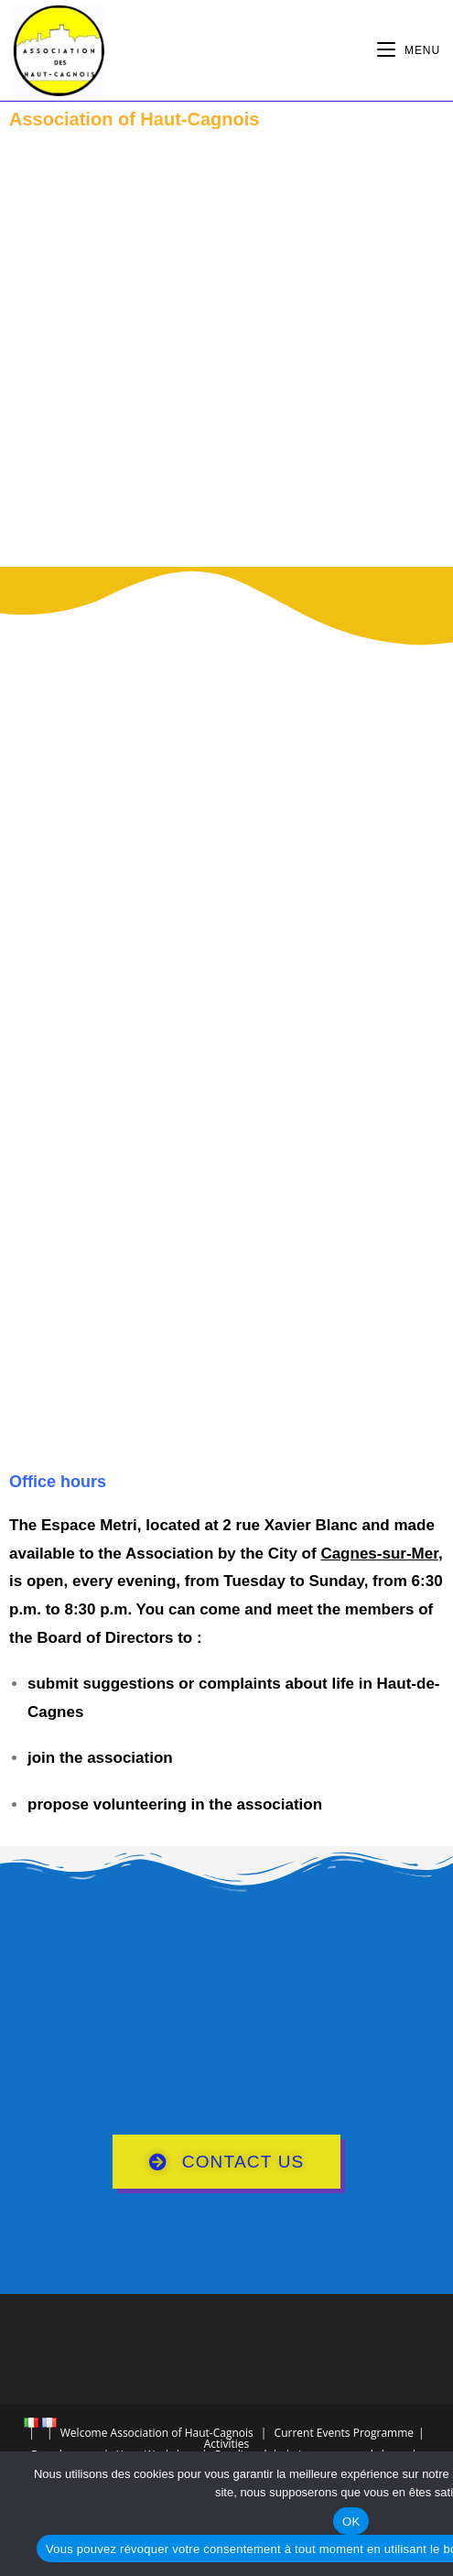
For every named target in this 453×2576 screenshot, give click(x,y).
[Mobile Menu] (408, 50)
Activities (226, 2443)
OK (351, 2521)
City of (353, 1553)
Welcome (84, 2432)
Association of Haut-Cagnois (182, 2432)
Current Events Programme (344, 2432)
